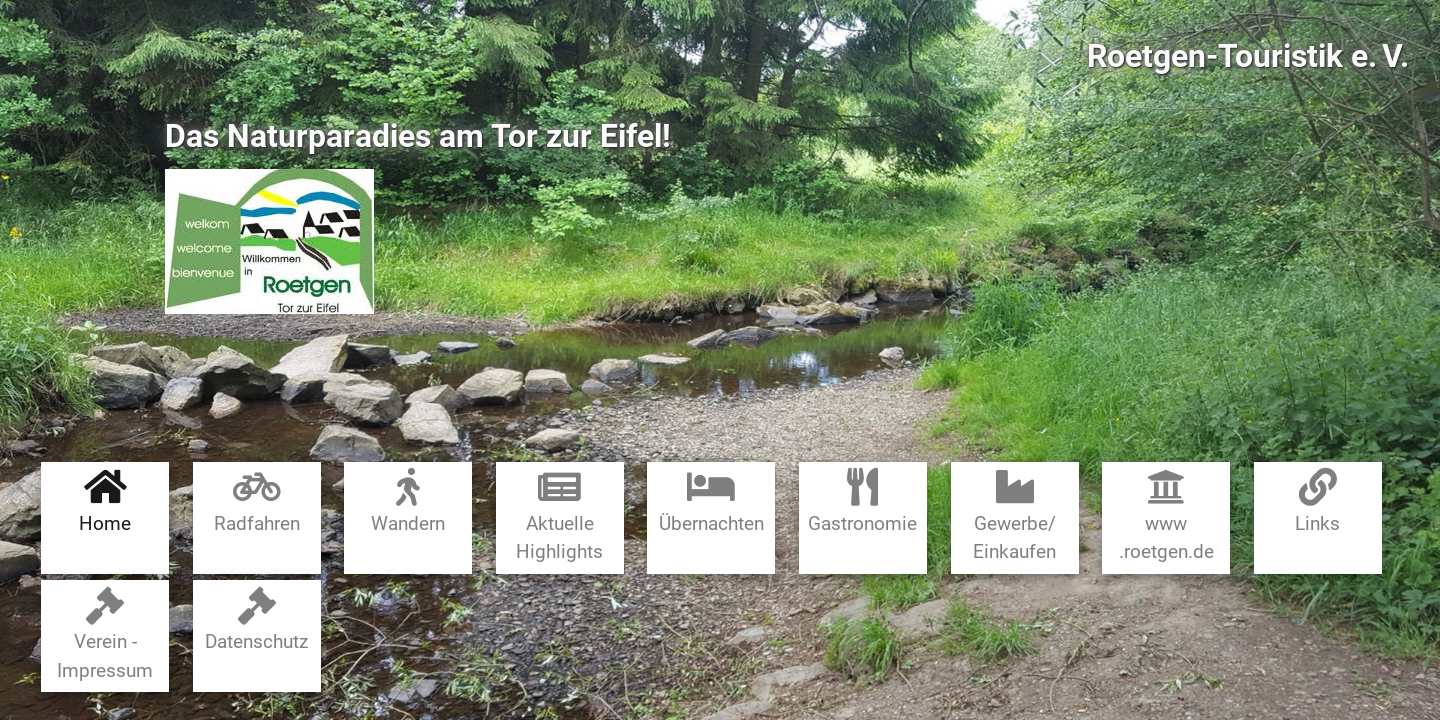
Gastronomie (862, 501)
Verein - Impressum (105, 634)
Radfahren (257, 501)
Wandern (408, 501)
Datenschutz (256, 620)
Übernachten (711, 501)
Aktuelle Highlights (559, 515)
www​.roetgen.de (1166, 515)
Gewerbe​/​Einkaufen (1014, 515)
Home (105, 501)
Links (1317, 501)
